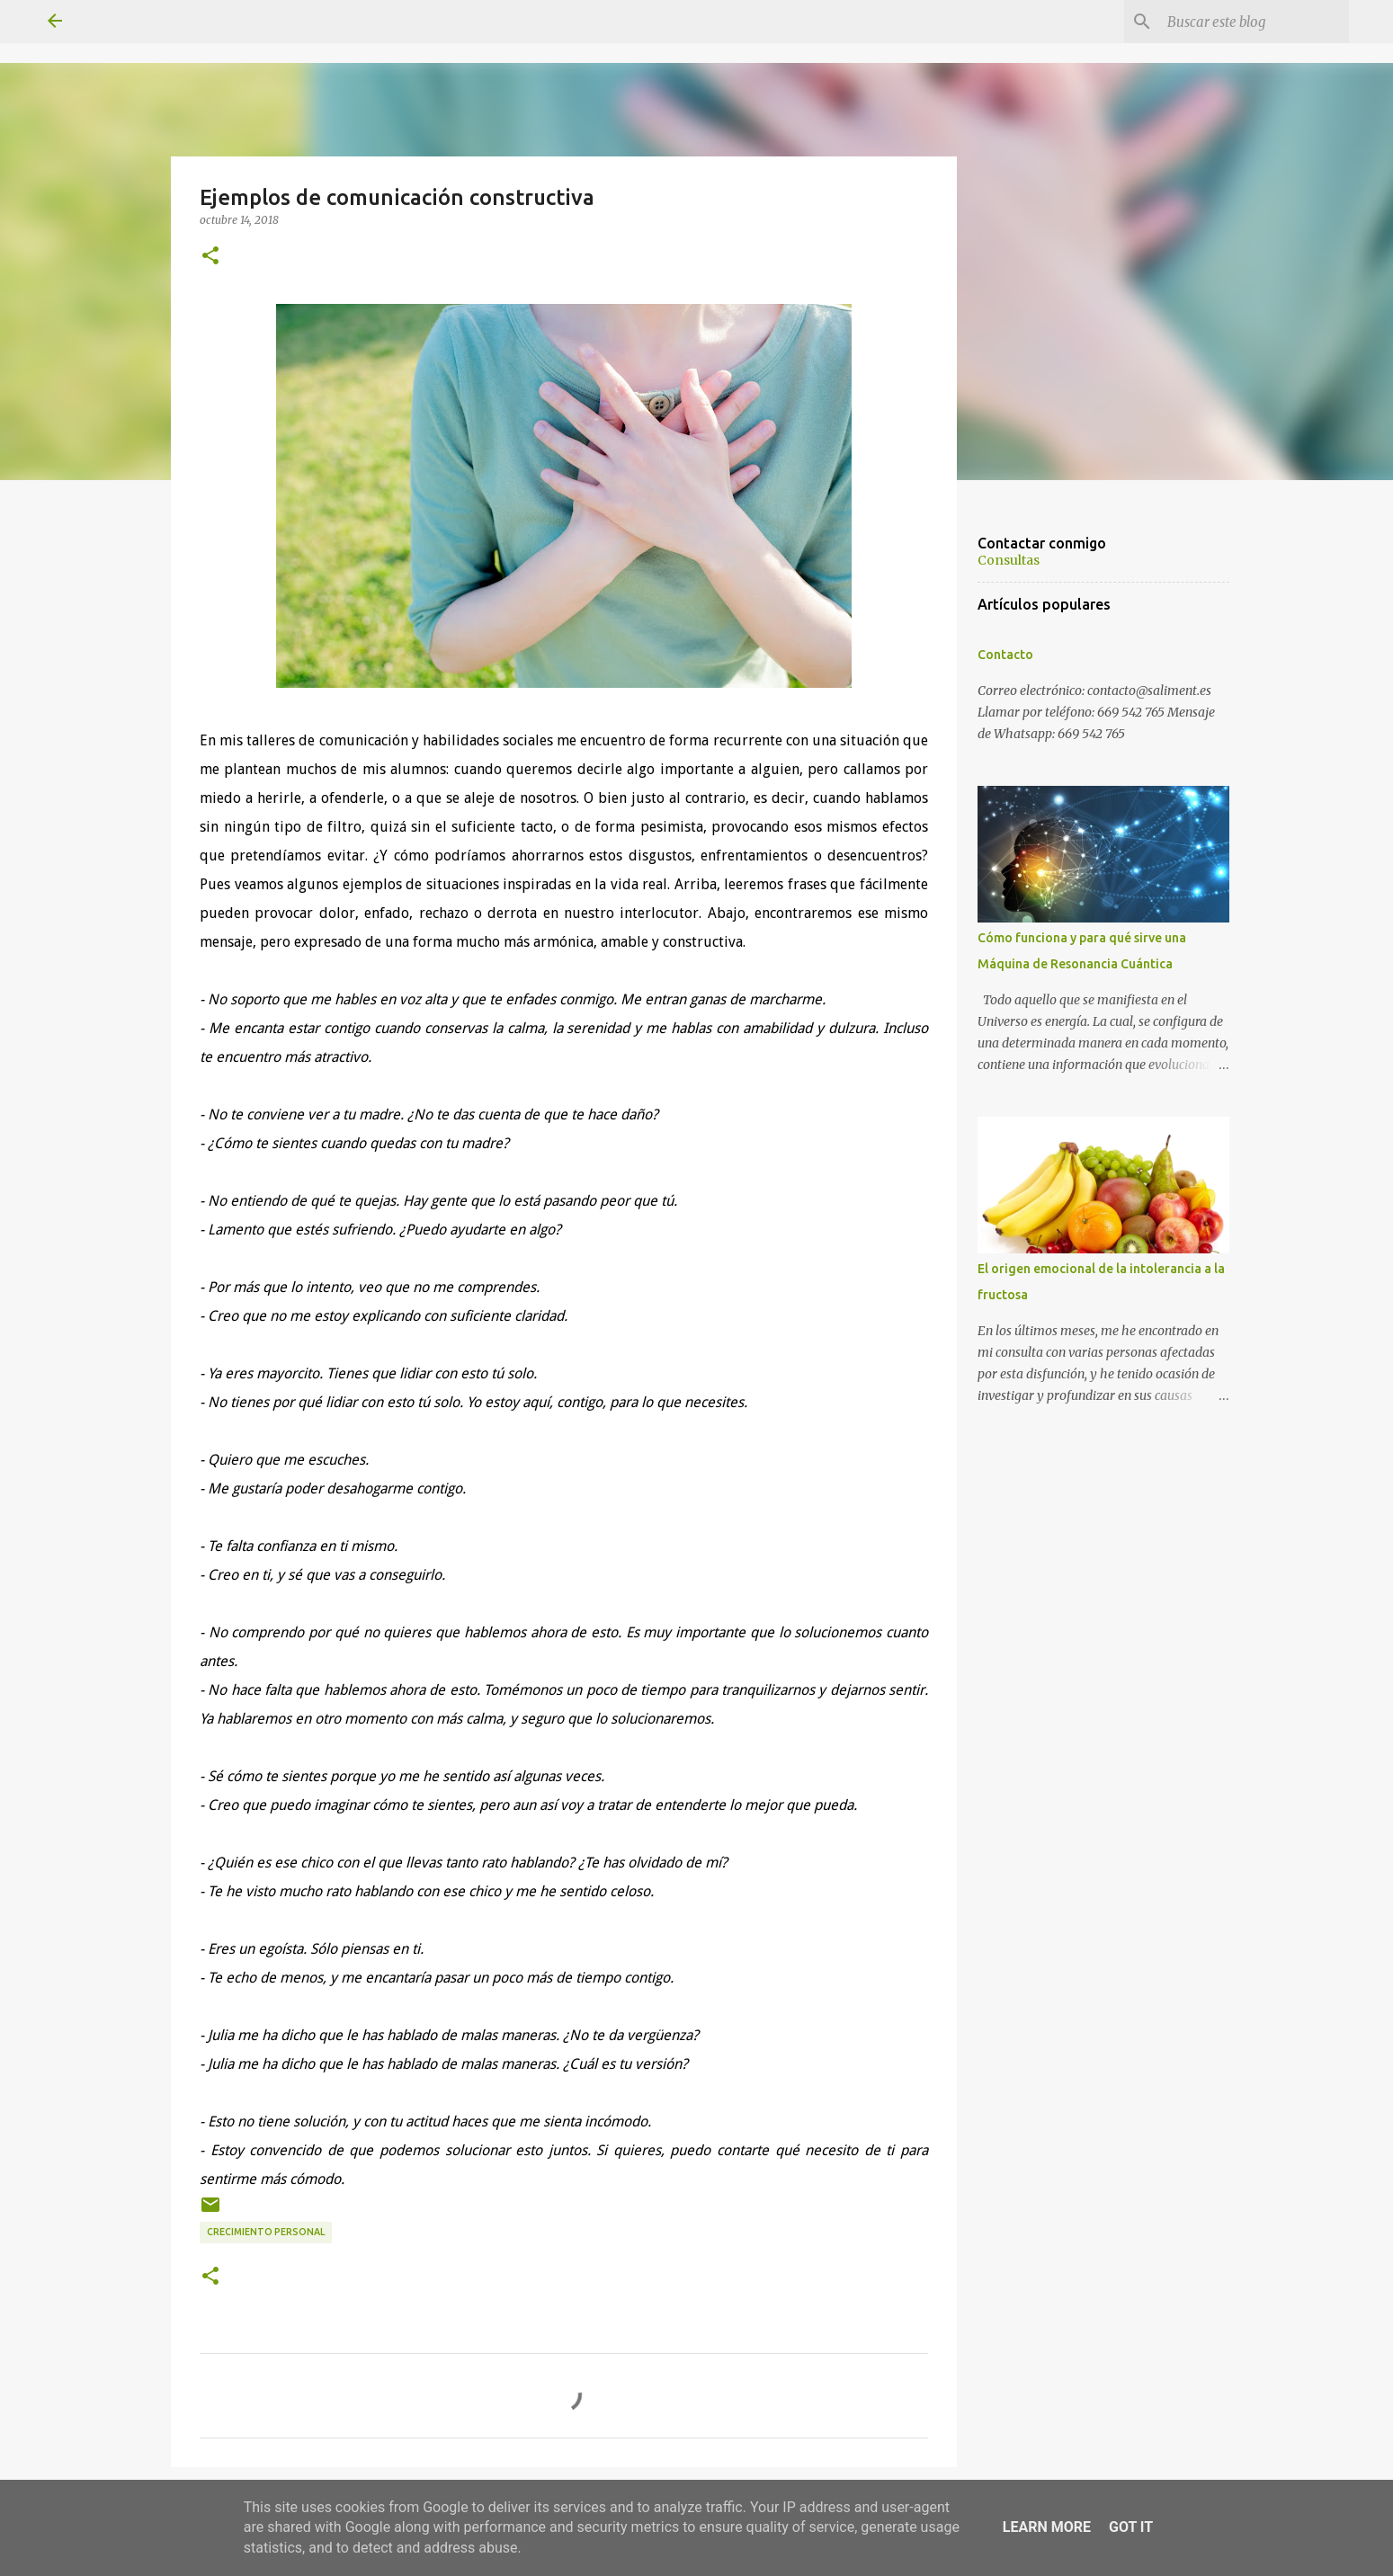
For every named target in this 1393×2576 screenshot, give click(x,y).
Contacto (1005, 654)
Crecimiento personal (266, 2231)
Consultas (1009, 560)
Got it (1131, 2527)
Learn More (1047, 2527)
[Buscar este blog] (1254, 21)
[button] (210, 256)
